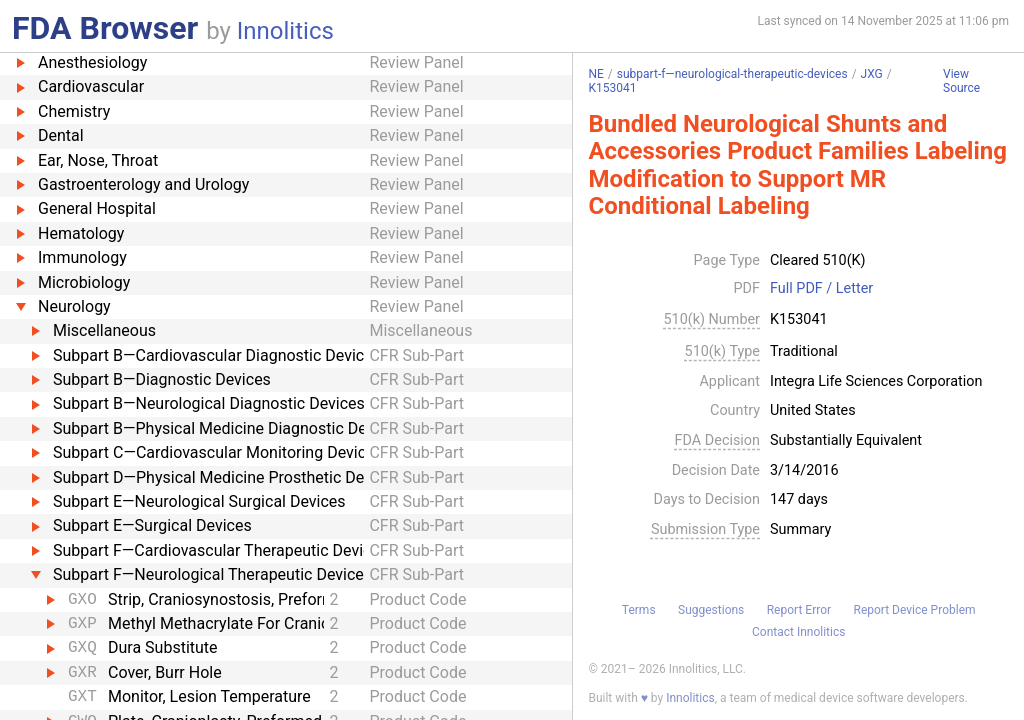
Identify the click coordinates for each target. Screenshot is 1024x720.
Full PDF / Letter (821, 289)
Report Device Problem (915, 610)
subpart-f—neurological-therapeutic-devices (732, 74)
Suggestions (711, 610)
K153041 (612, 88)
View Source (961, 81)
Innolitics (285, 31)
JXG (872, 74)
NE (595, 74)
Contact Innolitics (798, 632)
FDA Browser (105, 28)
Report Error (799, 610)
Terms (639, 610)
